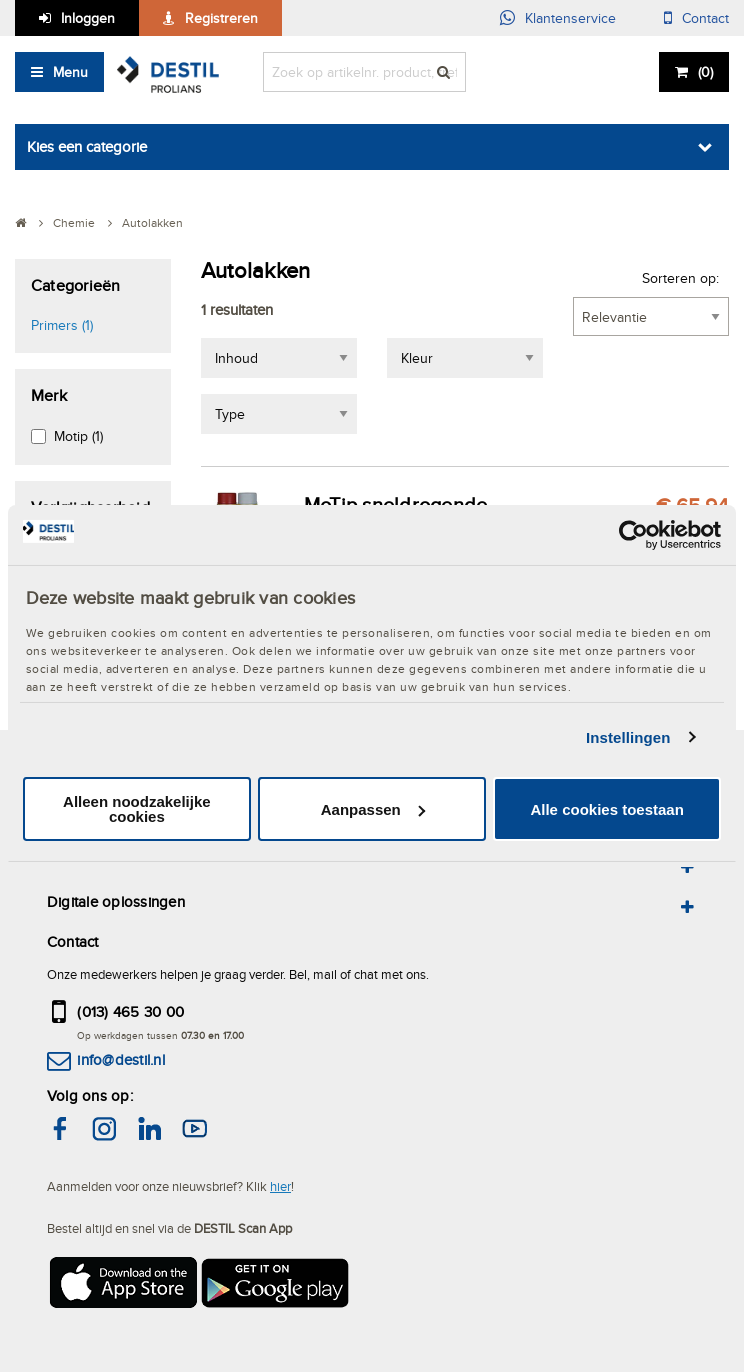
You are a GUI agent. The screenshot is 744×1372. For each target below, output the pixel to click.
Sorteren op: (680, 278)
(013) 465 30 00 (130, 1011)
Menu (70, 72)
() (705, 72)
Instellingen (628, 737)
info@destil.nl (120, 1059)
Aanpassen (373, 809)
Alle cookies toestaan (606, 809)
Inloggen (88, 18)
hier (280, 1186)
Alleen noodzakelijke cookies (137, 809)
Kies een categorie (87, 146)
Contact (705, 18)
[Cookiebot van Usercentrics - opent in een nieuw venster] (633, 535)
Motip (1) (78, 436)
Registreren (221, 18)
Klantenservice (570, 18)
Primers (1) (62, 325)
